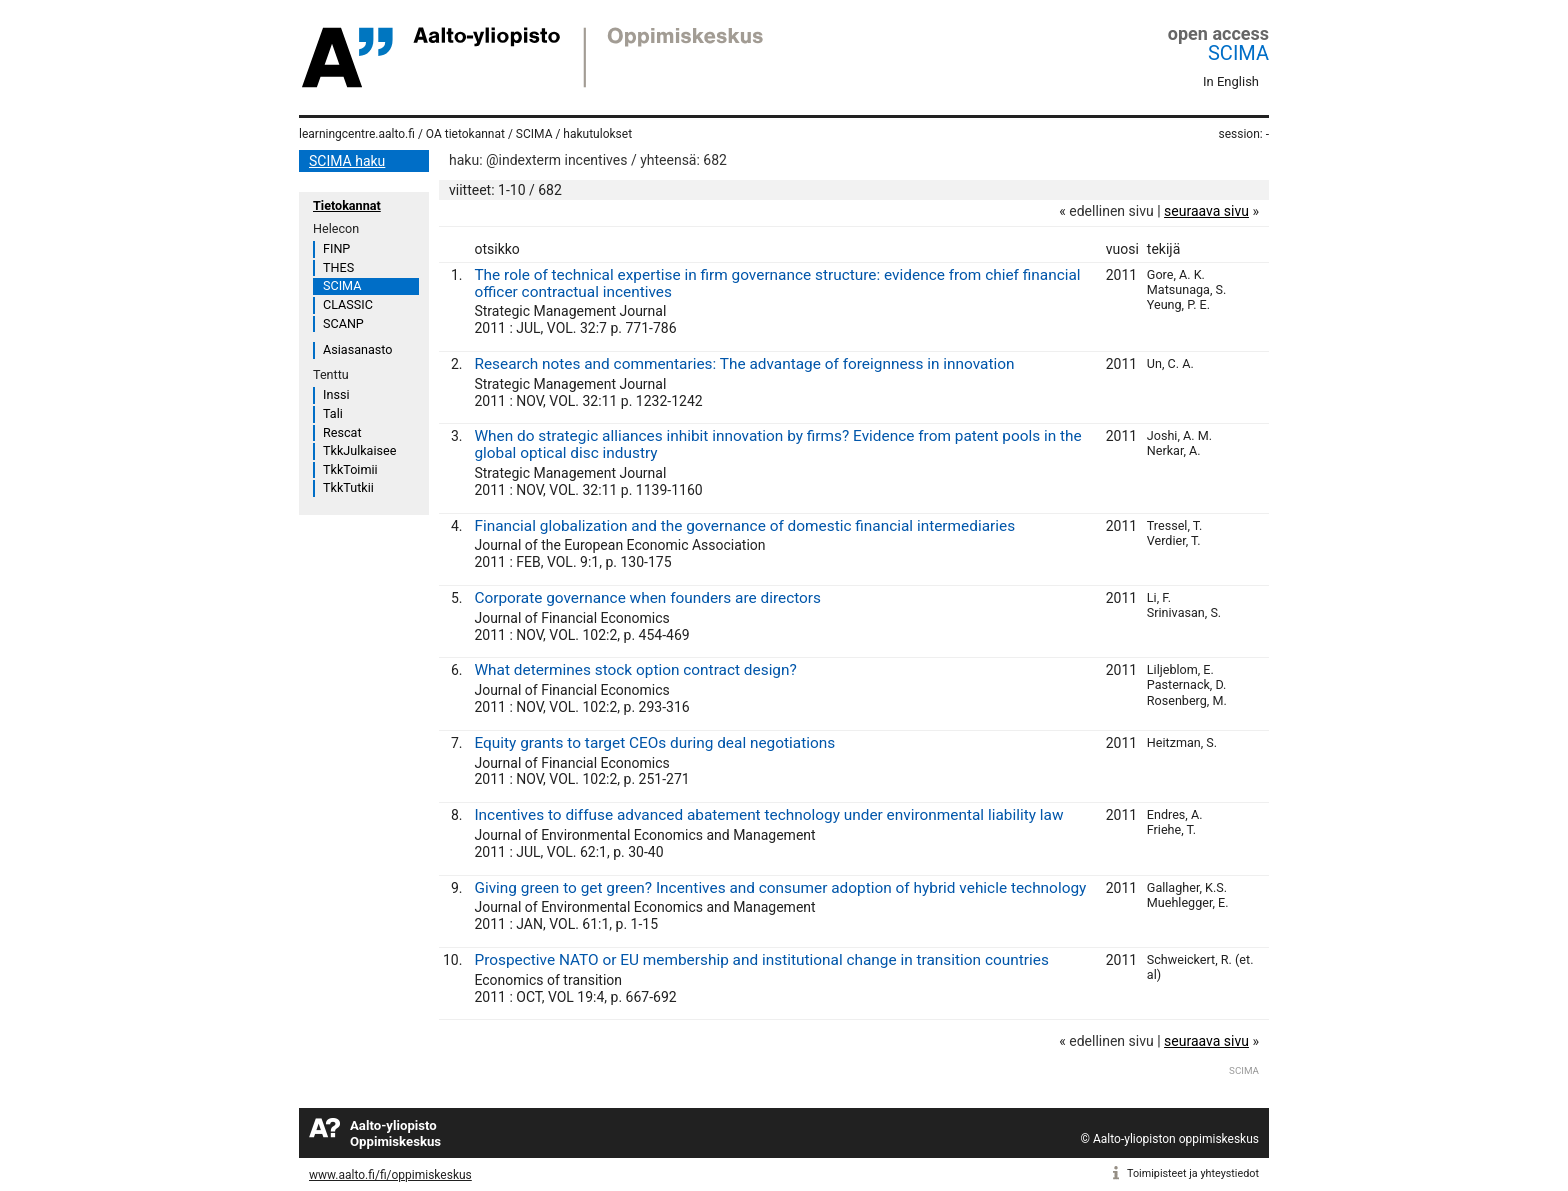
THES (338, 267)
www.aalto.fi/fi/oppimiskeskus (390, 1175)
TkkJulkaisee (359, 450)
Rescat (342, 432)
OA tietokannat (465, 134)
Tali (333, 413)
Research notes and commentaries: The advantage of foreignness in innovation (744, 364)
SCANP (343, 323)
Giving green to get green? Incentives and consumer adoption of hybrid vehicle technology (780, 888)
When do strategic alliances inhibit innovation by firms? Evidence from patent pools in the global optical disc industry (777, 444)
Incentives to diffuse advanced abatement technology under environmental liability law (768, 815)
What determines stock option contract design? (635, 670)
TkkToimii (350, 469)
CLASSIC (348, 304)
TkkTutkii (348, 487)
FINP (336, 248)
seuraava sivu (1206, 211)
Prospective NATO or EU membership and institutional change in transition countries (761, 960)
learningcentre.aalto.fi (357, 134)
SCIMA (1238, 53)
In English (1231, 81)
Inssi (336, 394)
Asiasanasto (357, 349)
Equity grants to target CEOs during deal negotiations (654, 743)
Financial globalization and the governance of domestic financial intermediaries (744, 526)
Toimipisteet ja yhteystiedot (1193, 1173)
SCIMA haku (347, 161)
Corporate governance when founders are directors (647, 598)
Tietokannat (347, 205)
